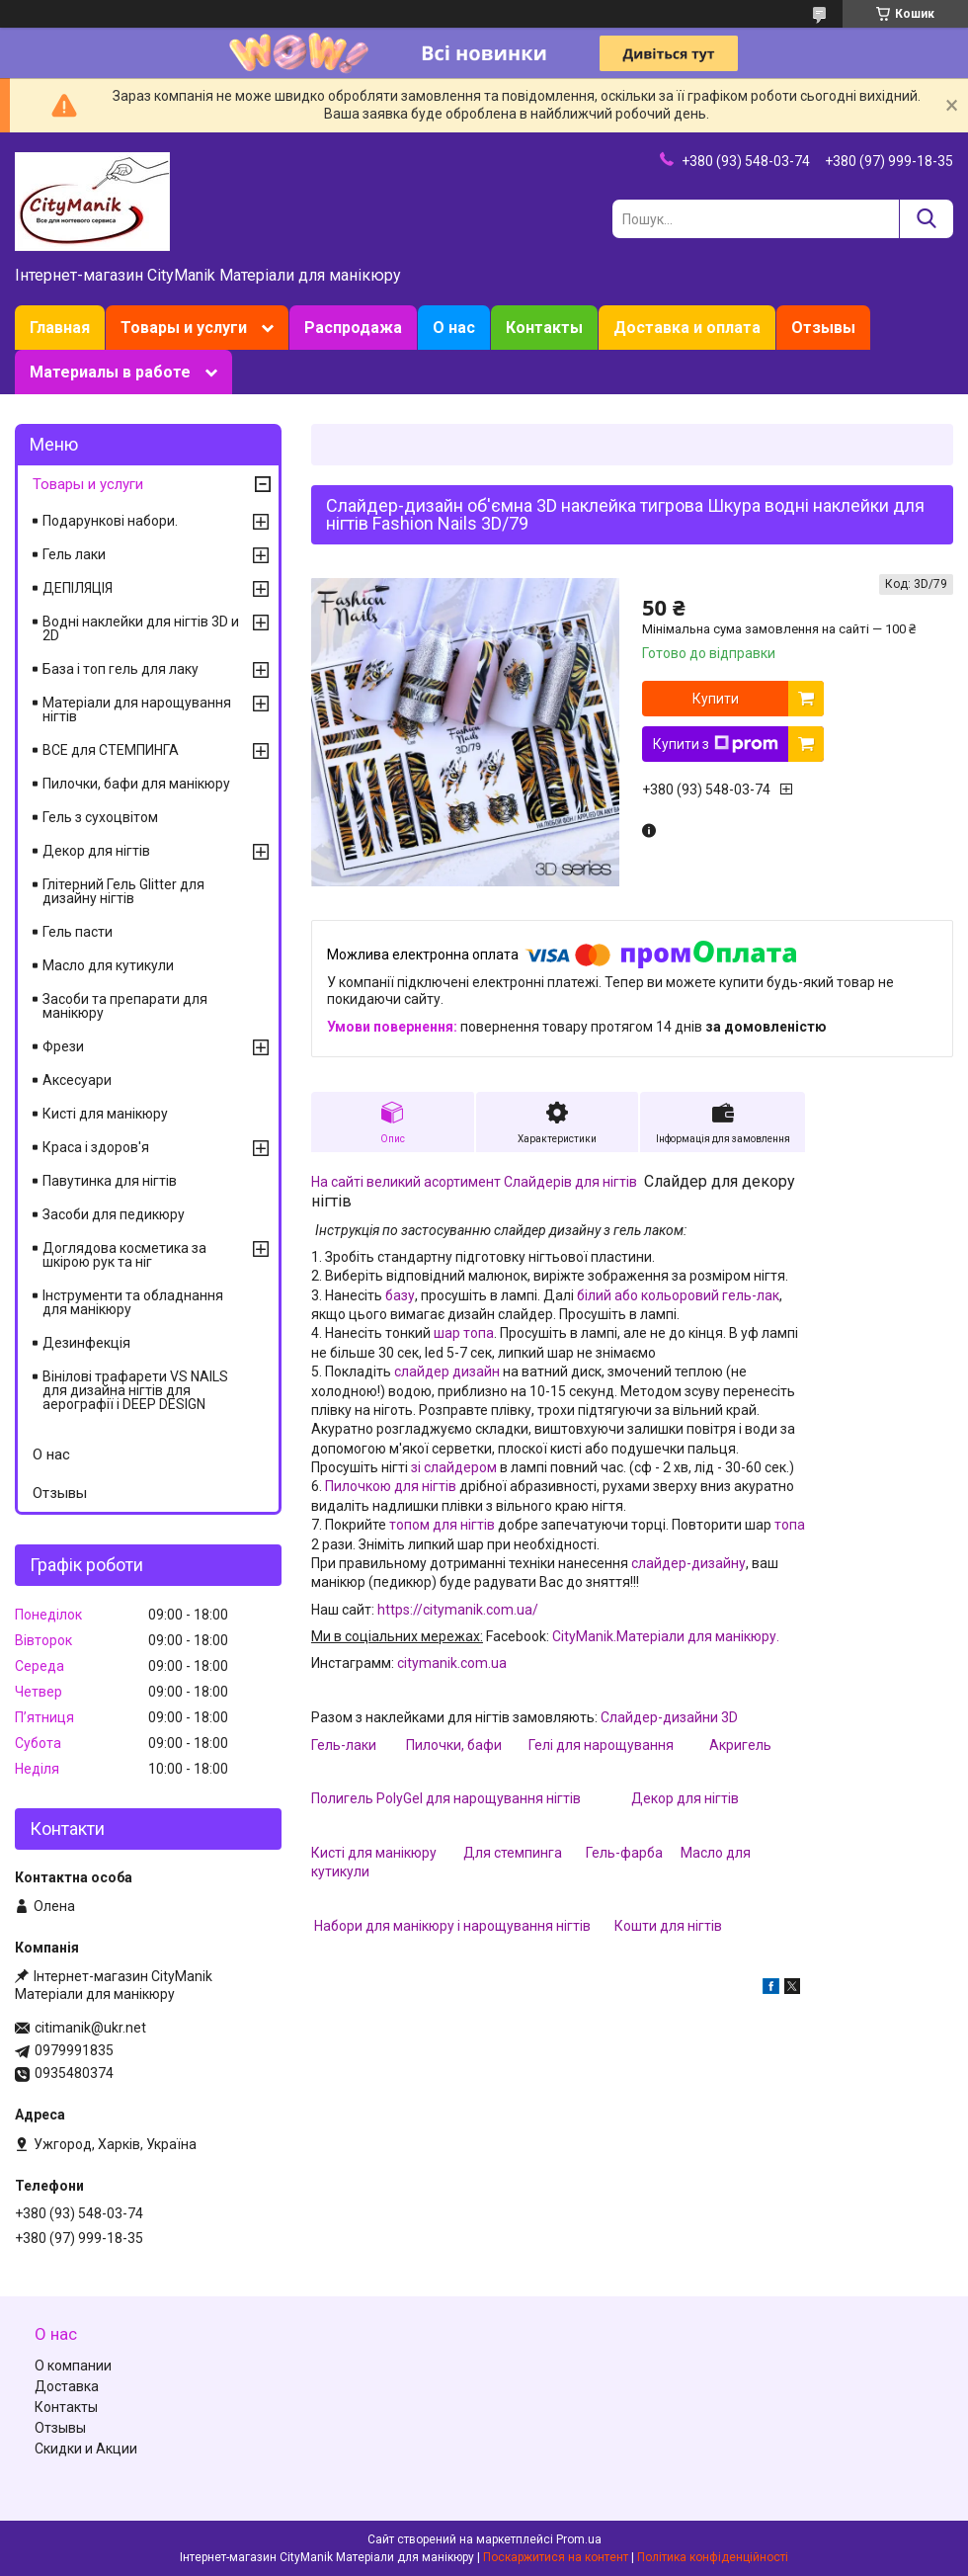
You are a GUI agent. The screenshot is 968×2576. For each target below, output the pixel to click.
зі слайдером (454, 1467)
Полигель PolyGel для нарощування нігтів (447, 1798)
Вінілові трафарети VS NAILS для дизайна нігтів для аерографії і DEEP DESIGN (135, 1390)
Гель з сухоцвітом (100, 817)
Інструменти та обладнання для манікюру (132, 1302)
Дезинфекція (86, 1343)
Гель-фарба (624, 1853)
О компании (73, 2365)
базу (398, 1295)
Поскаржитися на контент (555, 2557)
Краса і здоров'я (95, 1147)
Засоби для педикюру (113, 1214)
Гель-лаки (343, 1745)
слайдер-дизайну (688, 1563)
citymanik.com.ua (452, 1663)
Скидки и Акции (86, 2448)
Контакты (544, 327)
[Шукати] (926, 219)
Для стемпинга (512, 1853)
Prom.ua (579, 2539)
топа (789, 1525)
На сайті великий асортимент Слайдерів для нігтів (474, 1182)
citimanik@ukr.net (90, 2028)
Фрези (63, 1046)
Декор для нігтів (685, 1798)
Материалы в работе (110, 372)
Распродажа (353, 327)
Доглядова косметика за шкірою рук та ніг (124, 1255)
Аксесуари (77, 1080)
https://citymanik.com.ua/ (457, 1610)
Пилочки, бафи (454, 1745)
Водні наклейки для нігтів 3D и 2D (140, 628)
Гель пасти (77, 932)
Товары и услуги (184, 327)
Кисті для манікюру (374, 1853)
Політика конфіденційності (712, 2557)
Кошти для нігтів (668, 1926)
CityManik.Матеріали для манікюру (664, 1636)
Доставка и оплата (687, 327)
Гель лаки (74, 554)
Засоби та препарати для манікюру (124, 1006)
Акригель (740, 1745)
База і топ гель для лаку (120, 669)
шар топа (464, 1333)
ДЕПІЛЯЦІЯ (77, 588)
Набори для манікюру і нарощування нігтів (452, 1926)
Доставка (67, 2386)
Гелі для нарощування (601, 1745)
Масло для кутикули (108, 965)
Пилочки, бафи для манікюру (136, 783)
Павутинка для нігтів (109, 1181)
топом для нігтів (442, 1525)
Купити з (715, 744)
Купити (715, 698)
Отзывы (823, 327)
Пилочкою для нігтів (390, 1486)
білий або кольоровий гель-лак (678, 1295)
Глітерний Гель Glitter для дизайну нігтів (123, 891)
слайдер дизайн (447, 1371)
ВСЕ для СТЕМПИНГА (110, 750)
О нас (454, 327)
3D (729, 1717)
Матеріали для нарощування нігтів (136, 709)
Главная (60, 327)
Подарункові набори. (110, 521)
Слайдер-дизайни (661, 1717)
